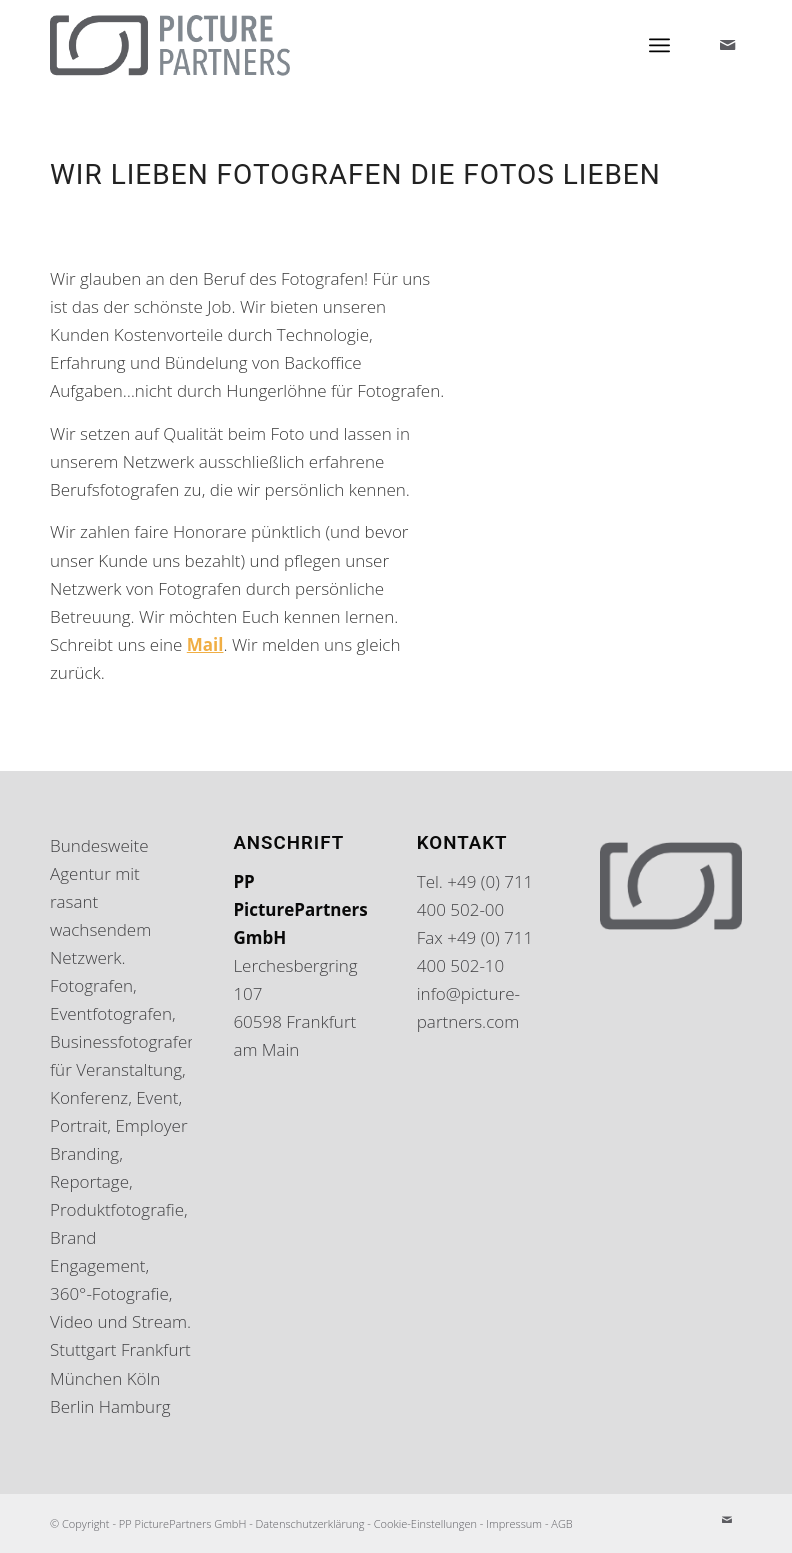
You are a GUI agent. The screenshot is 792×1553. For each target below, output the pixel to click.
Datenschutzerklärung (310, 1523)
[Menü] (659, 45)
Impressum (514, 1523)
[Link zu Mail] (727, 45)
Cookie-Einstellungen (425, 1523)
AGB (561, 1523)
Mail (205, 644)
